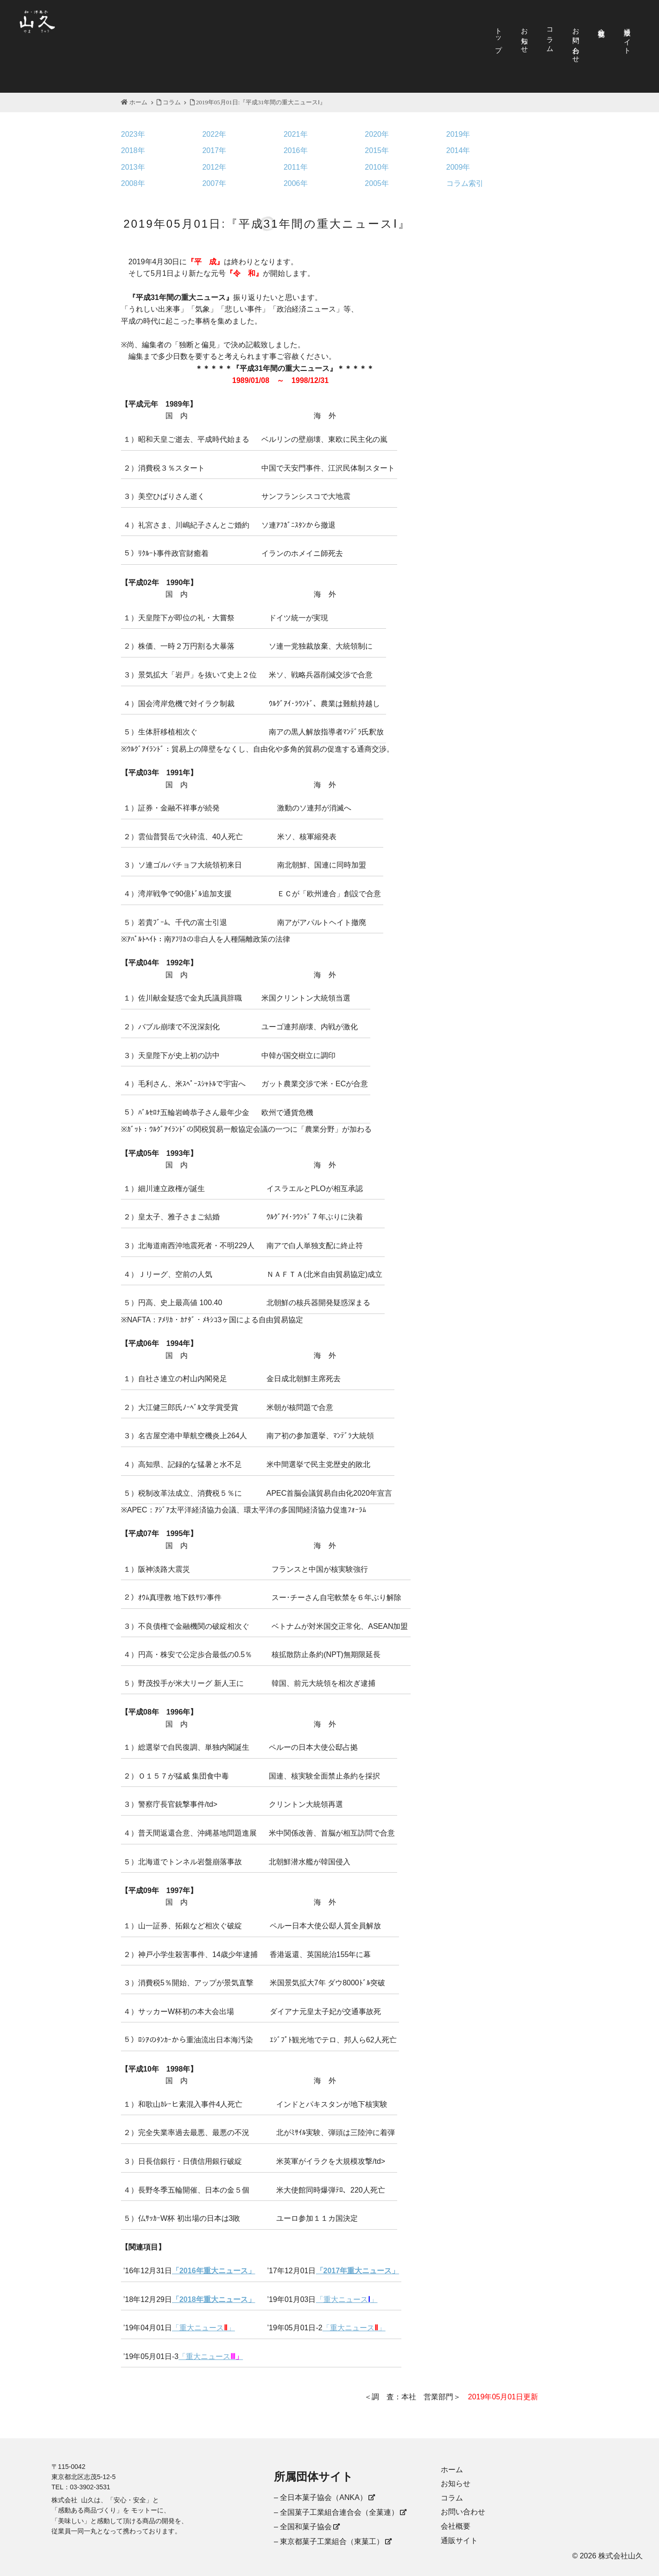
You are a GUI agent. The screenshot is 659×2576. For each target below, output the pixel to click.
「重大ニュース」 (347, 2299)
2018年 (133, 150)
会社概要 (602, 25)
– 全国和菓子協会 (303, 2527)
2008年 (133, 183)
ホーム (134, 102)
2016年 (296, 150)
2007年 (214, 183)
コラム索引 (464, 183)
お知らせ (525, 37)
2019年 (458, 134)
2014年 (458, 150)
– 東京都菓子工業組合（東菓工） (329, 2541)
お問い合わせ (576, 41)
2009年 (458, 167)
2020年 (377, 134)
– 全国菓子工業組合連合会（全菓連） (336, 2512)
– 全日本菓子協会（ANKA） (320, 2497)
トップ (499, 36)
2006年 (296, 183)
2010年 (377, 167)
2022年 (214, 134)
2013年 (133, 167)
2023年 (133, 134)
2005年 (377, 183)
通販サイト (628, 37)
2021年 (296, 134)
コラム (550, 36)
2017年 (214, 150)
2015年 (377, 150)
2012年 (214, 167)
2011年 (296, 167)
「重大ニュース (210, 2356)
